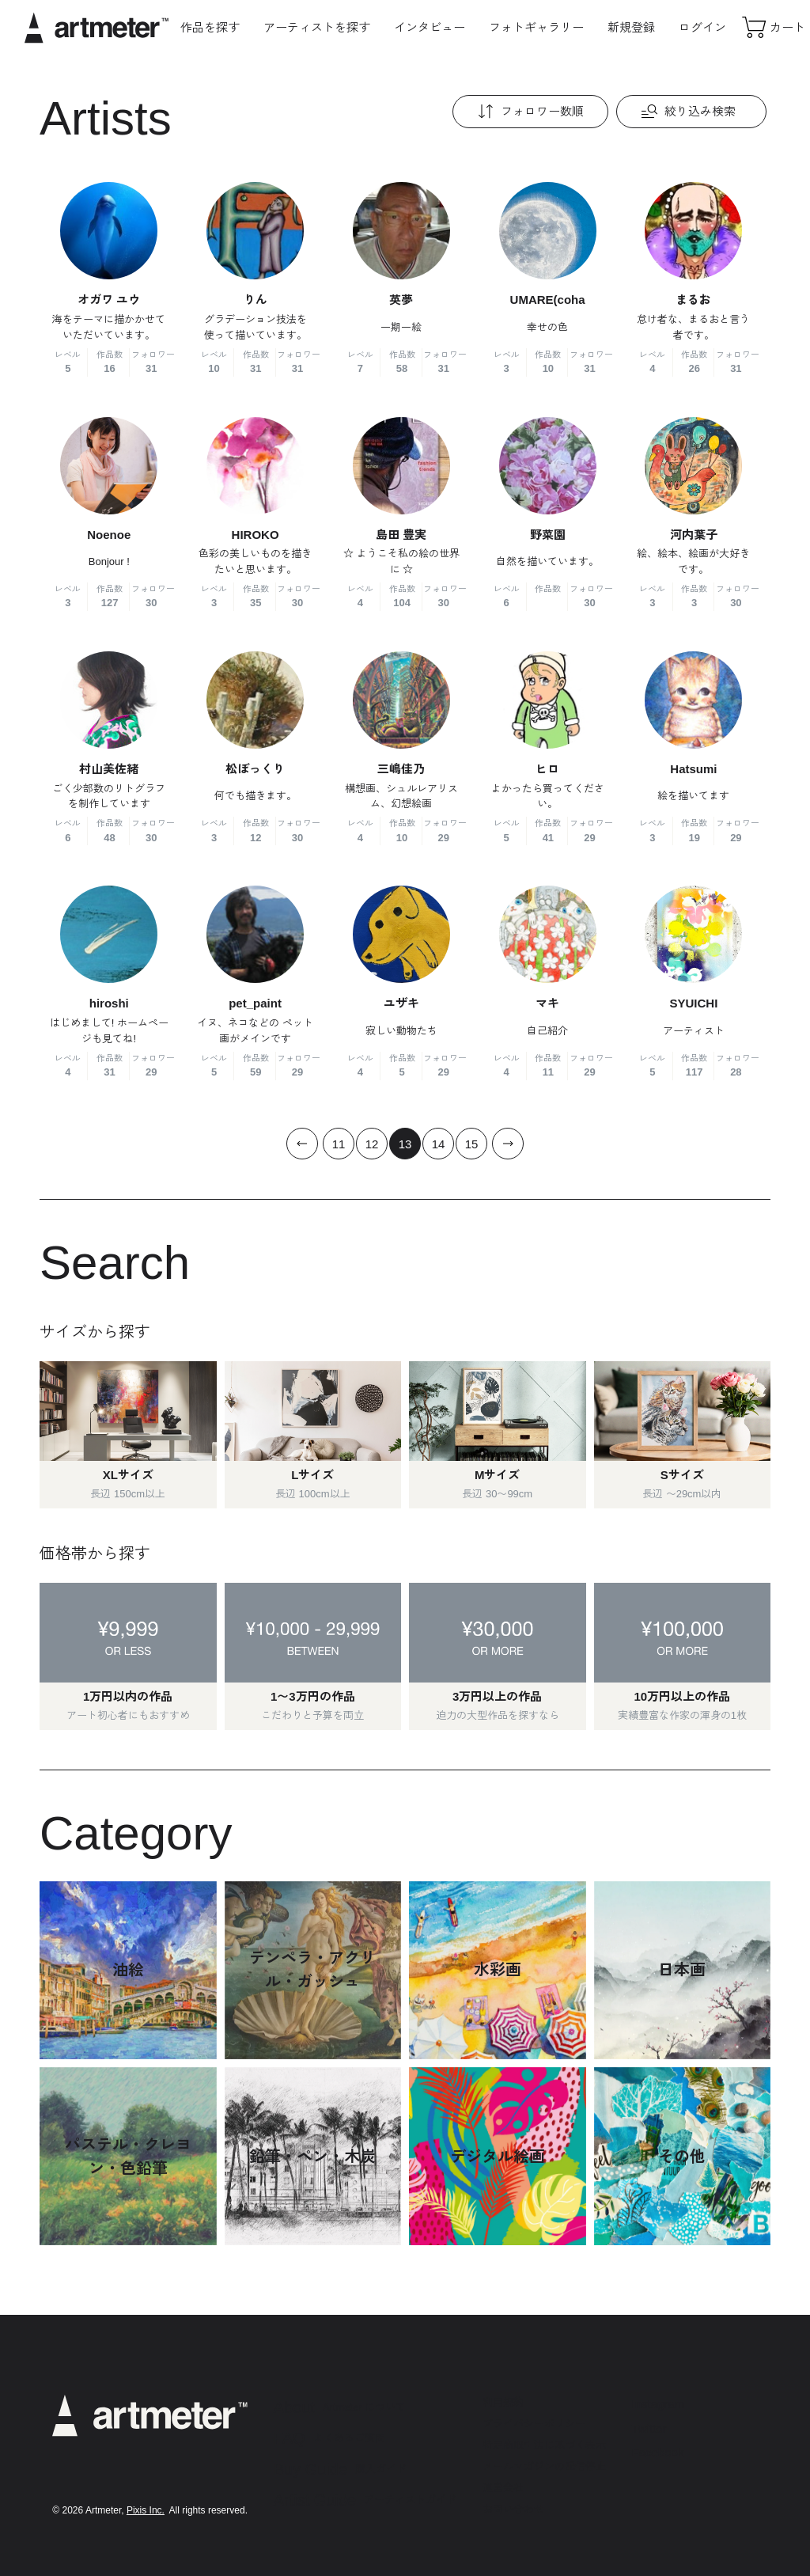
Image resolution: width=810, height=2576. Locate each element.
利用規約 (503, 2402)
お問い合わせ (513, 2509)
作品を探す (210, 27)
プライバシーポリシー (534, 2424)
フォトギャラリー (536, 27)
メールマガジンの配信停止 (544, 2466)
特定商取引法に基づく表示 (544, 2445)
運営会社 (503, 2488)
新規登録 (631, 27)
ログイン (702, 27)
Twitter (649, 2428)
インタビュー (429, 27)
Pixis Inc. (146, 2510)
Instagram (658, 2404)
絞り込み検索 (687, 111)
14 (438, 1144)
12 (372, 1144)
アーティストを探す (316, 27)
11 (339, 1144)
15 (472, 1144)
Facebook (658, 2452)
